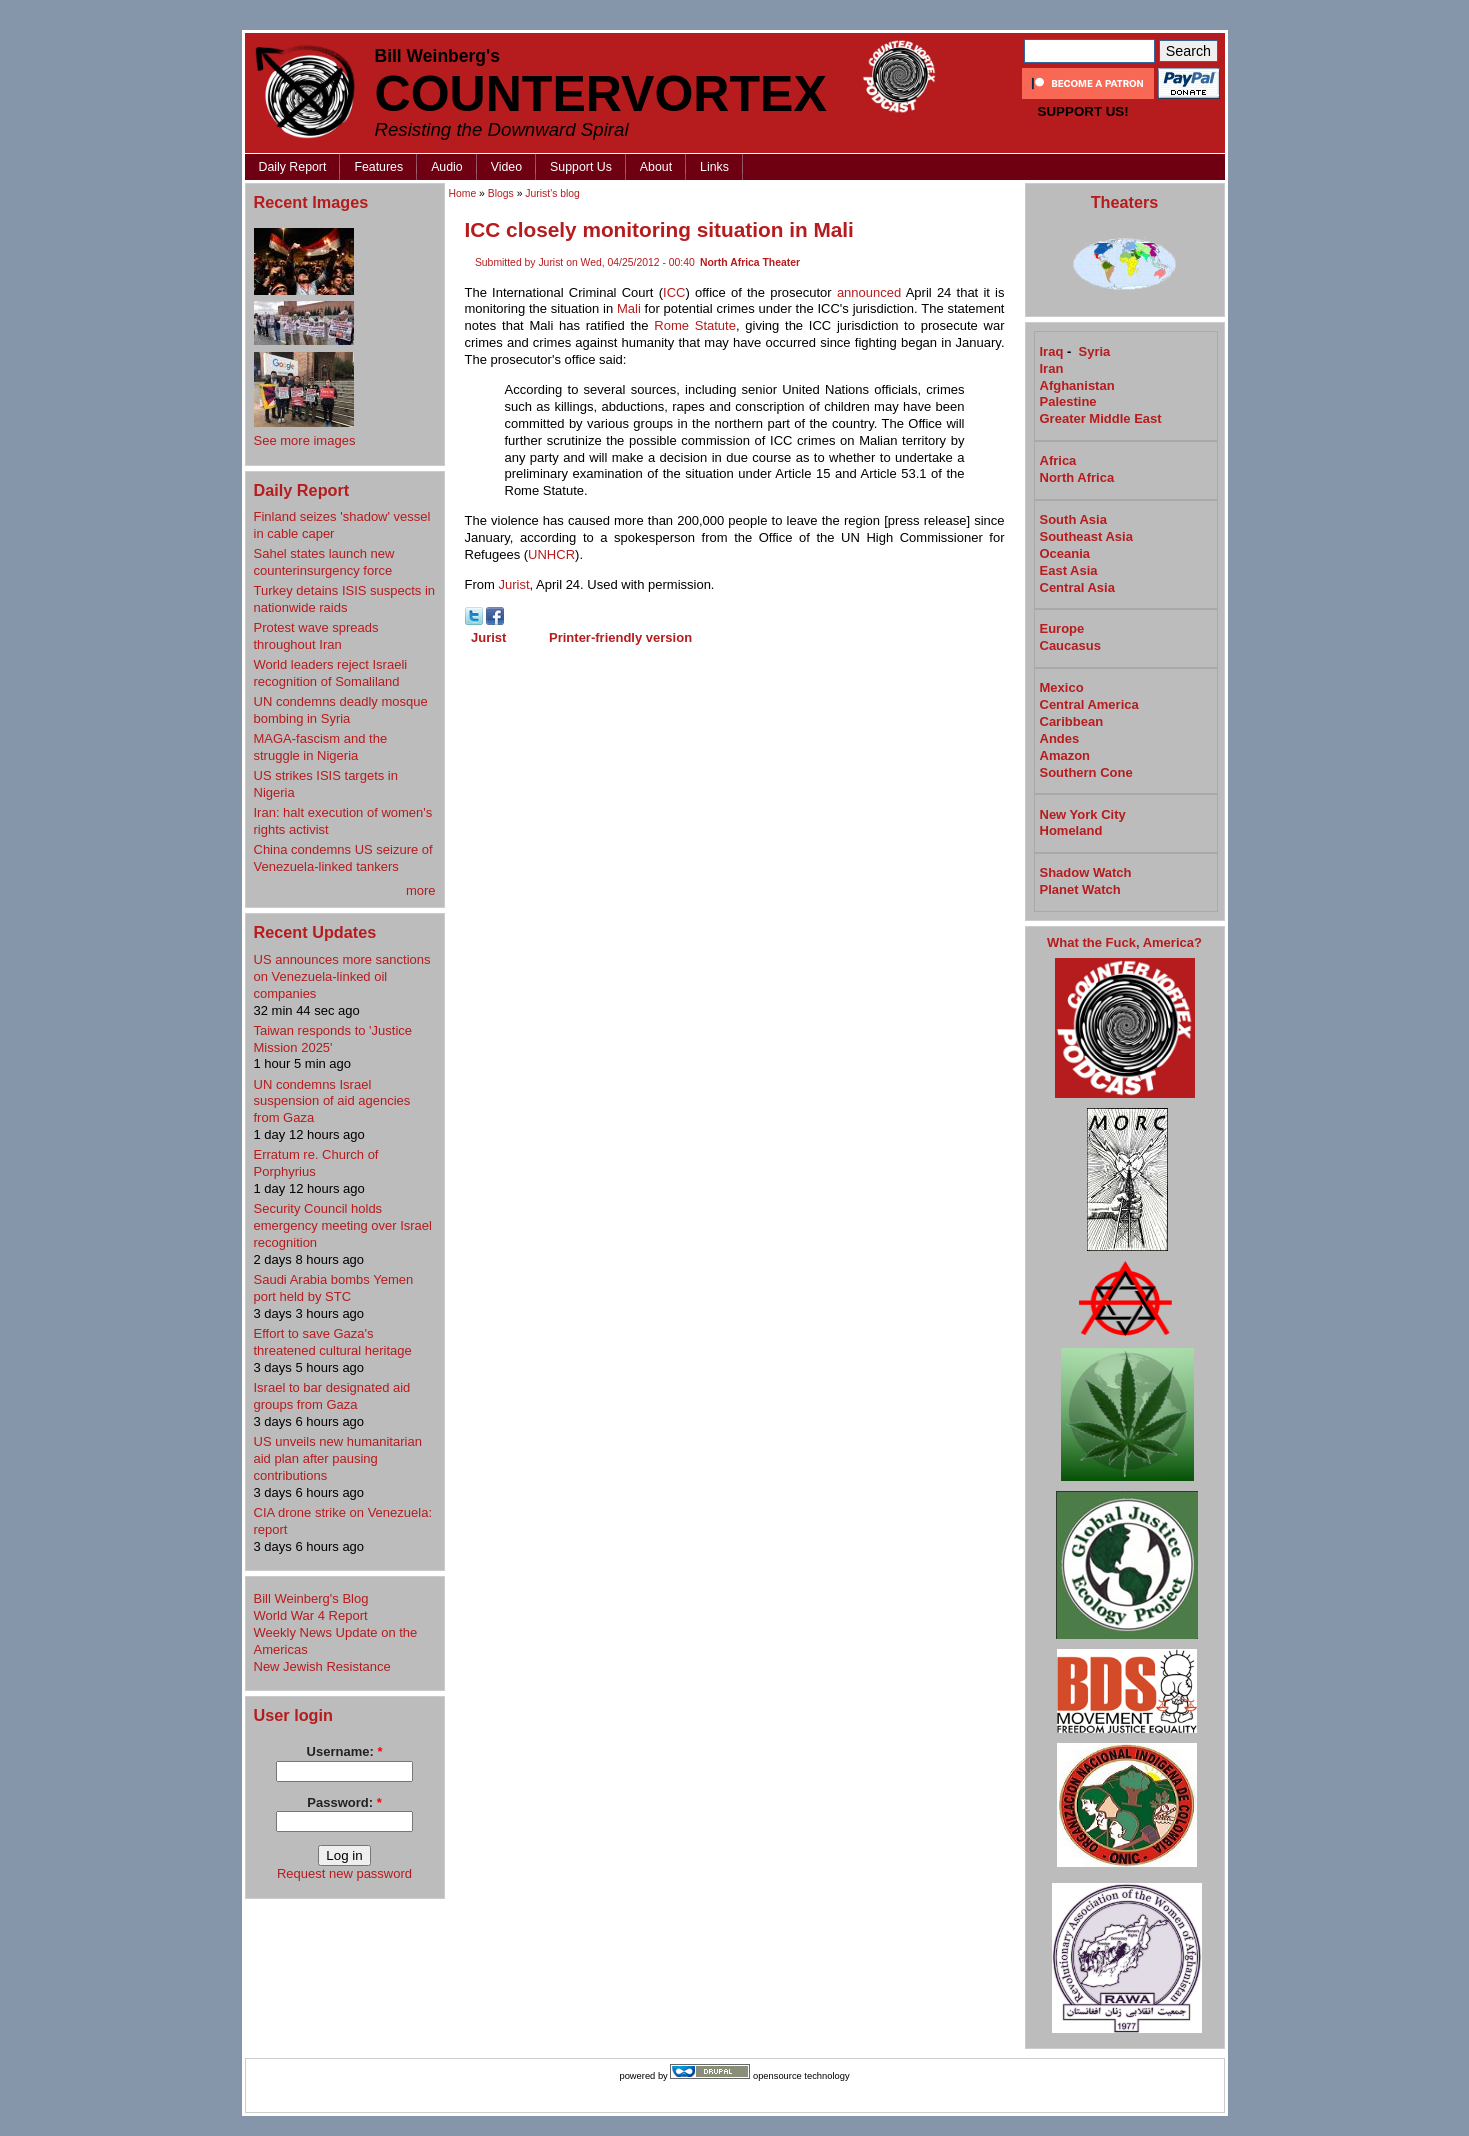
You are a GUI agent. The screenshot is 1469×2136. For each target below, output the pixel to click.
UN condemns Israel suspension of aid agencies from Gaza (332, 1101)
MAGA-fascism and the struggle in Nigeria (321, 747)
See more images (305, 440)
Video (506, 167)
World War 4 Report (311, 1615)
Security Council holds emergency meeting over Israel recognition (343, 1225)
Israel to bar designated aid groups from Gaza (332, 1396)
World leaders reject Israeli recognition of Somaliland (331, 673)
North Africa (1077, 477)
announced (869, 292)
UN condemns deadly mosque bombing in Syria (341, 710)
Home (463, 193)
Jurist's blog (552, 193)
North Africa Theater (750, 262)
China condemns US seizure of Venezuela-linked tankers (343, 858)
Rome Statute (695, 325)
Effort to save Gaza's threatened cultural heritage (333, 1342)
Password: (344, 1802)
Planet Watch (1080, 889)
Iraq (1052, 351)
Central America (1089, 704)
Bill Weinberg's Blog (311, 1598)
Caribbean (1072, 721)
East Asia (1069, 570)
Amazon (1065, 755)
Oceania (1065, 553)
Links (714, 167)
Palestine (1068, 401)
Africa (1058, 460)
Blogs (501, 193)
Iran (1052, 368)
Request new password (344, 1873)
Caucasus (1070, 645)
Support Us (581, 167)
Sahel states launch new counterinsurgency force (324, 562)
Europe (1062, 628)
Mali (629, 308)
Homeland (1071, 830)
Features (378, 167)
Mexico (1062, 687)
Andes (1060, 738)
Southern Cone (1086, 772)
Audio (447, 167)
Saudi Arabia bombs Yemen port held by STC (334, 1288)
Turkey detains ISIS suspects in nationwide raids (345, 599)
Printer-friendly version (620, 637)
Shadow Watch (1086, 872)
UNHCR (551, 554)
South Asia (1073, 519)
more (421, 890)
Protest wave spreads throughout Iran (316, 636)
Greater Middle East (1101, 418)
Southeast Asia (1086, 536)
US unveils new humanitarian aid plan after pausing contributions (338, 1458)
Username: (345, 1751)
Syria (1095, 351)
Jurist (513, 584)
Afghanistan (1077, 385)
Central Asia (1077, 587)
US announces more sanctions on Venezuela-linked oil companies (342, 976)
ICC (674, 292)
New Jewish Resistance (322, 1666)
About (656, 167)
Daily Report (293, 167)
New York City (1083, 814)
